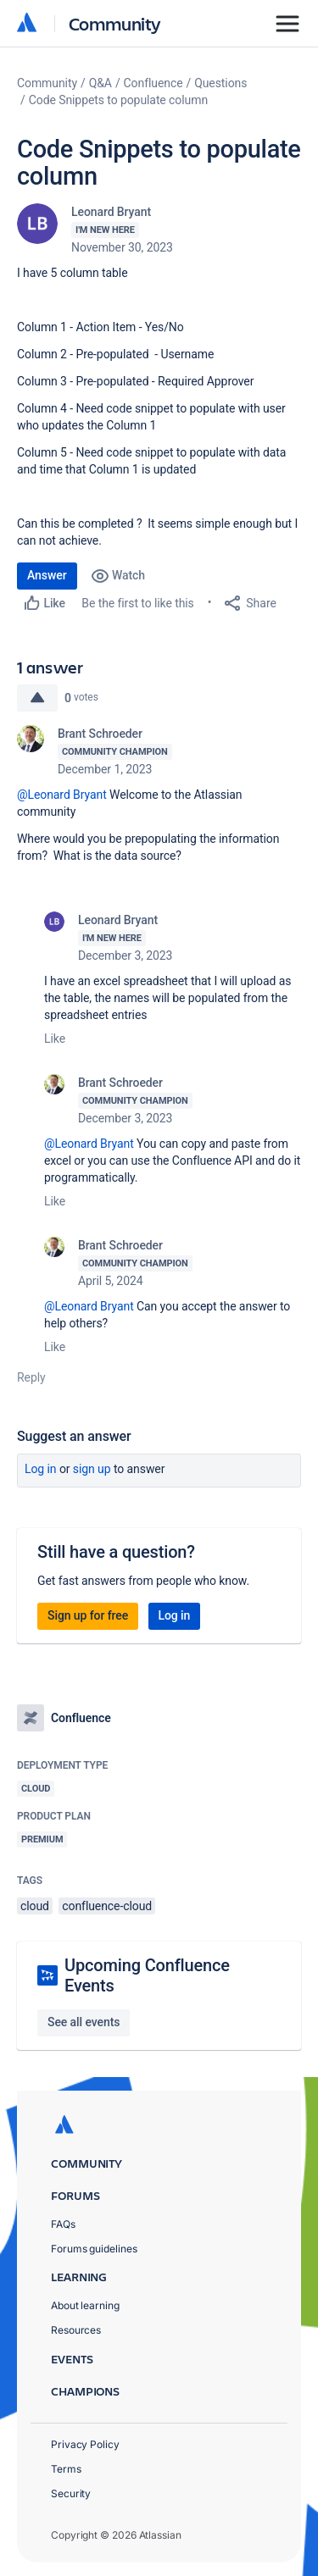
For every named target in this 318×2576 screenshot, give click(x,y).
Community (115, 23)
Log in (41, 1469)
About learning (85, 2305)
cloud (34, 1906)
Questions (220, 83)
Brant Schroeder (100, 733)
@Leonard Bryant (62, 794)
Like (54, 1038)
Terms (66, 2468)
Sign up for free (87, 1615)
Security (71, 2493)
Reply (31, 1377)
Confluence (153, 83)
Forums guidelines (94, 2248)
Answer (47, 575)
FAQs (63, 2224)
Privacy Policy (85, 2444)
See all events (83, 2022)
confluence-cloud (107, 1906)
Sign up (92, 1469)
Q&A (100, 83)
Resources (76, 2330)
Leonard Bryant (111, 212)
